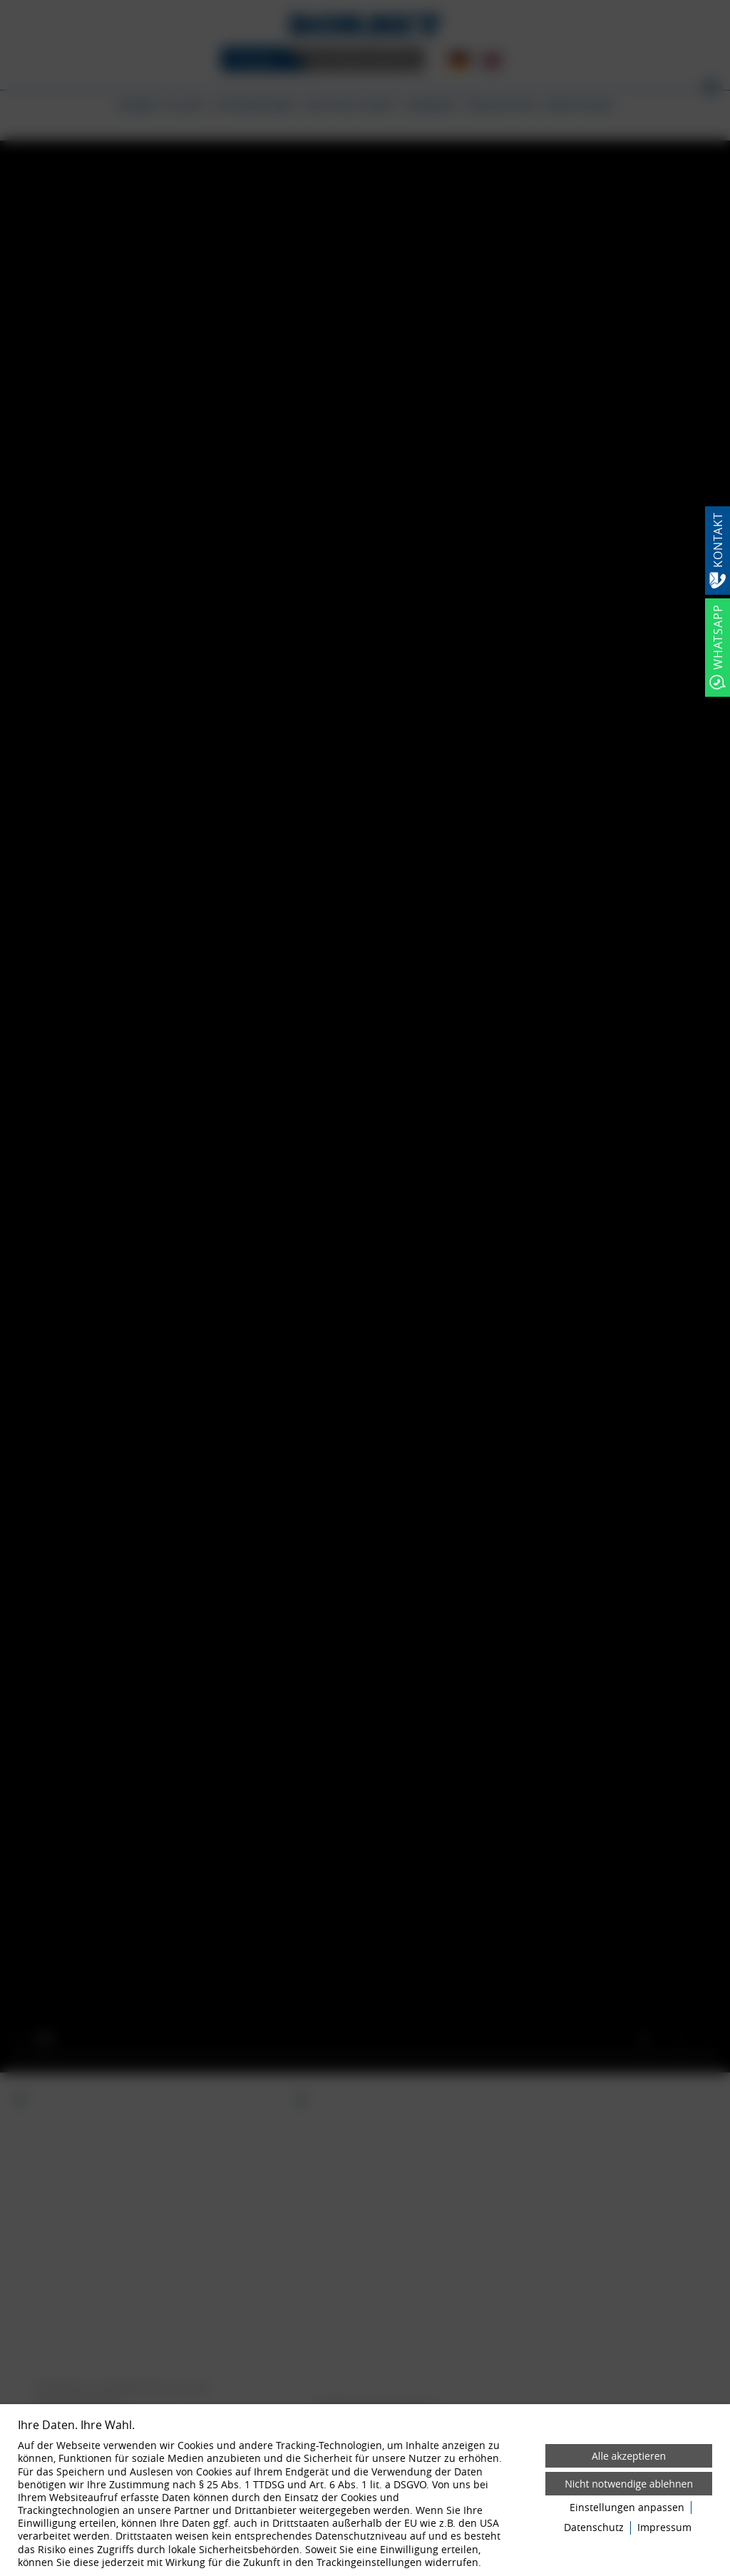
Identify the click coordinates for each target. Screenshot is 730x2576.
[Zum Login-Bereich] (3, 3)
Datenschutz (594, 2527)
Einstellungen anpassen (627, 2507)
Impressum (664, 2527)
